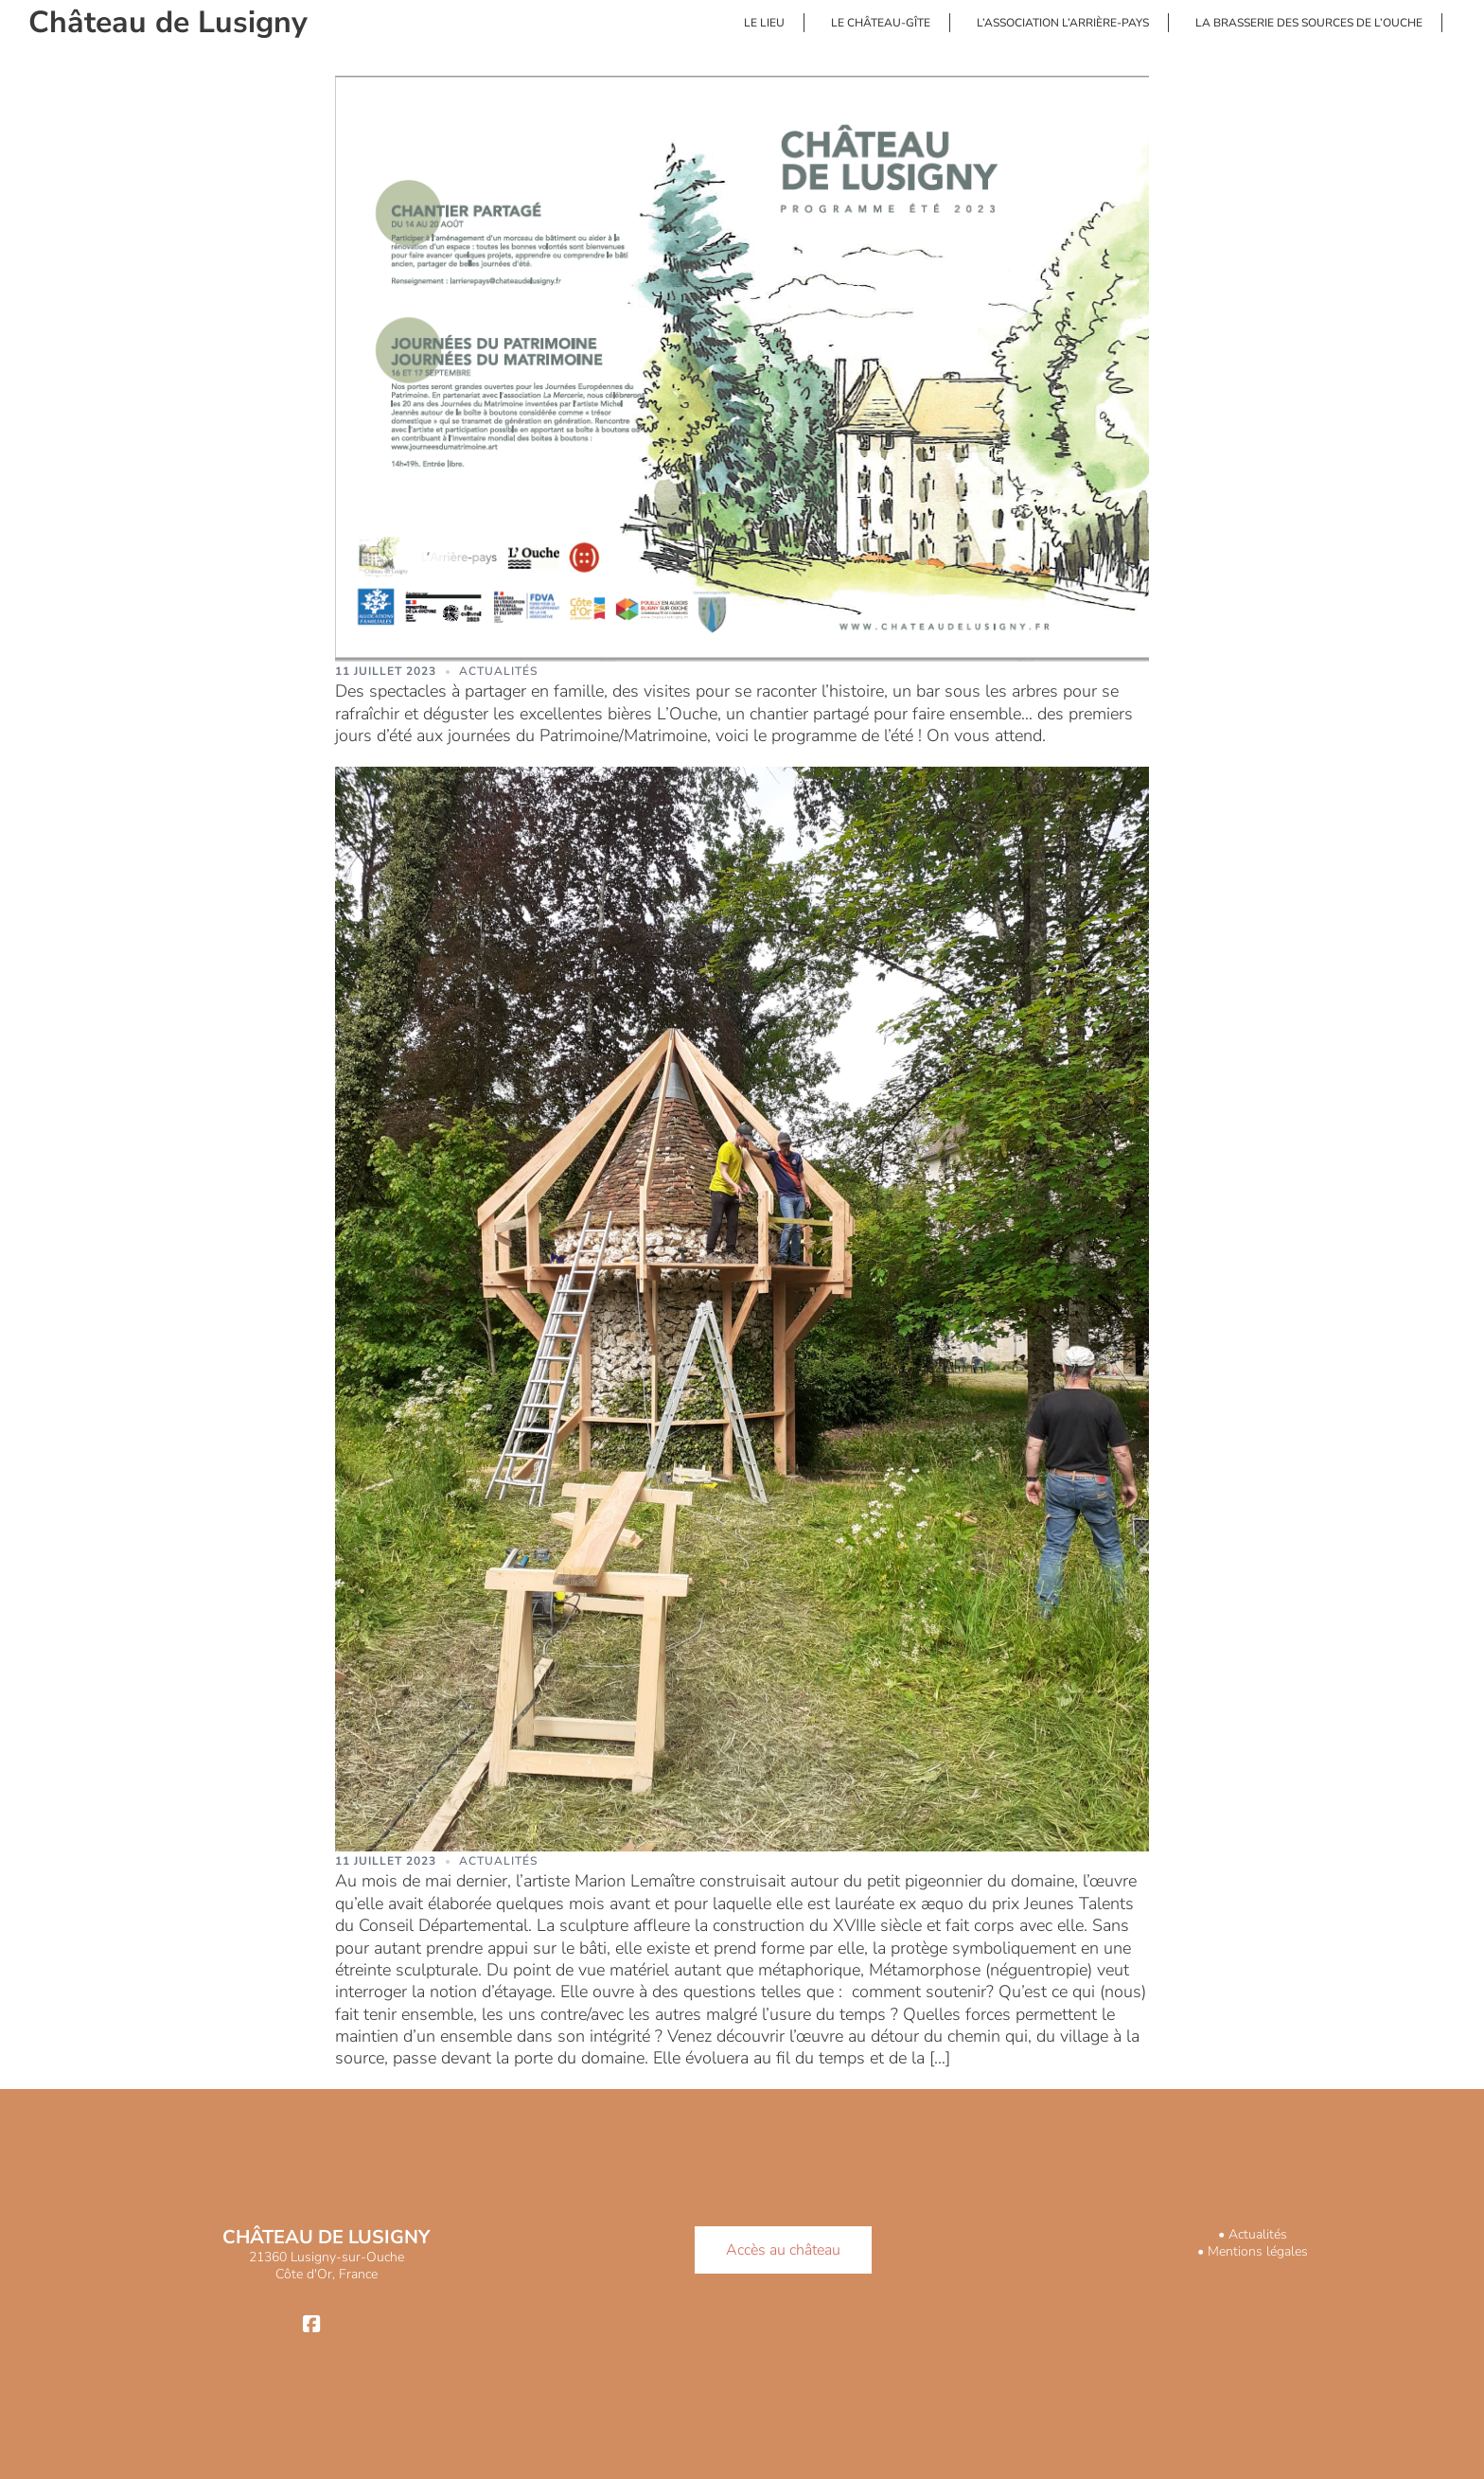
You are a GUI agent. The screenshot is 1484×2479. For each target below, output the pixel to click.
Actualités (498, 671)
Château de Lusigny (168, 22)
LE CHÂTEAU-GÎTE (880, 22)
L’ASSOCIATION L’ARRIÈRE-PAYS (1063, 22)
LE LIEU (764, 22)
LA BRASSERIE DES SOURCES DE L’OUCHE (1308, 22)
